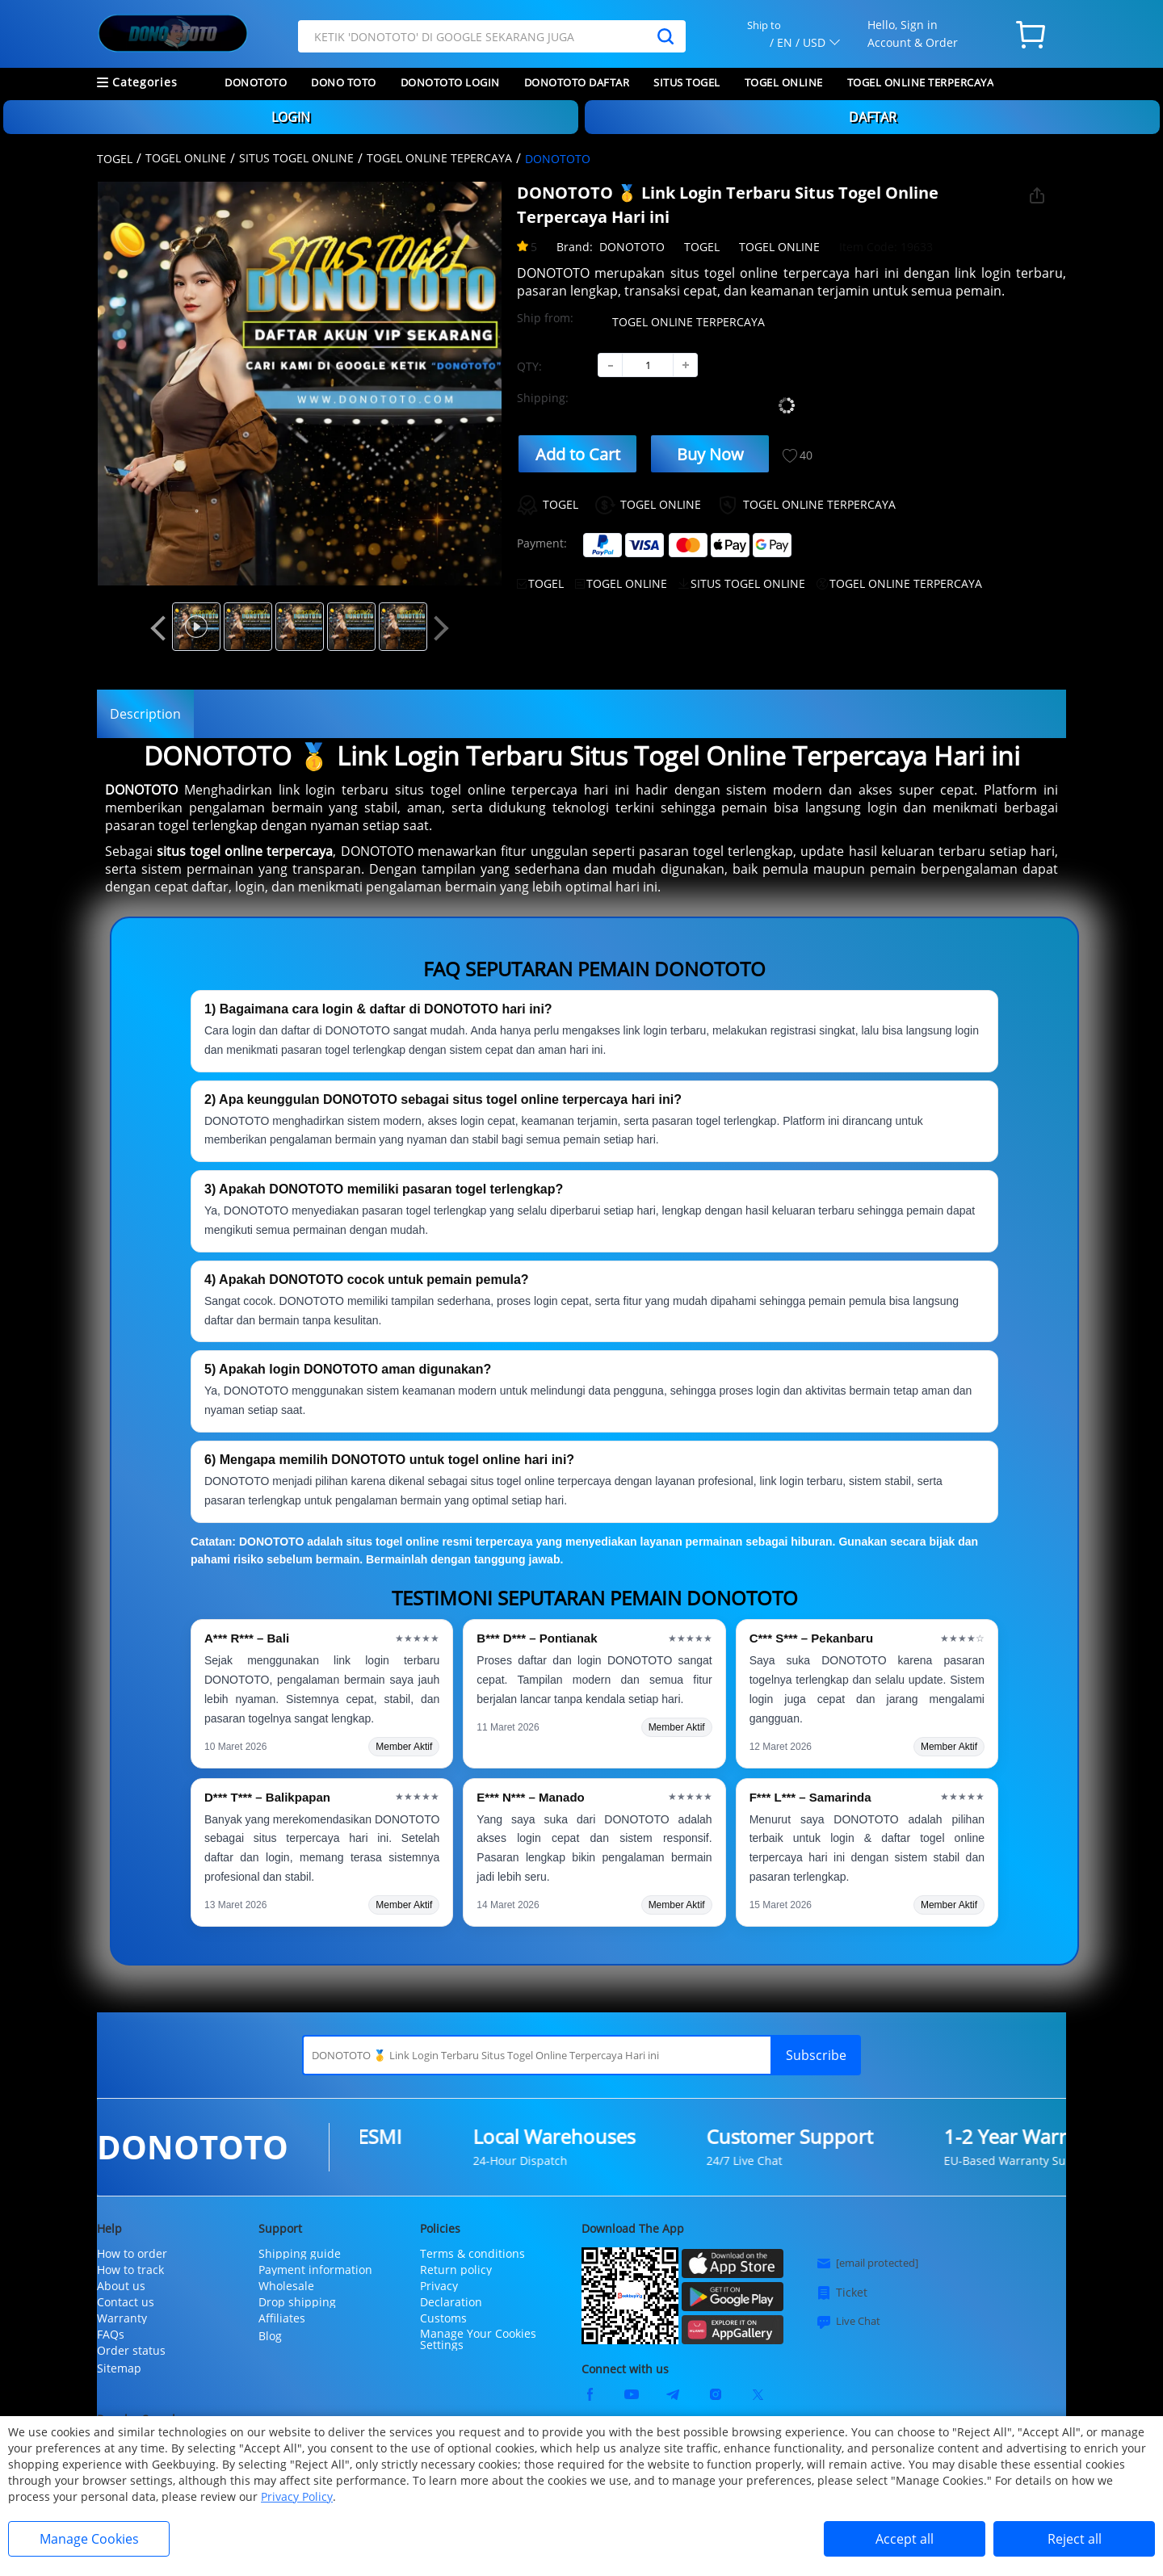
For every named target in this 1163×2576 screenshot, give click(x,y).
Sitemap (119, 2368)
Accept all (904, 2539)
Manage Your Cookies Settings (478, 2339)
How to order (132, 2253)
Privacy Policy (297, 2496)
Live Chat (848, 2322)
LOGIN (290, 117)
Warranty (122, 2318)
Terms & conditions (472, 2253)
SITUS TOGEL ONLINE (296, 158)
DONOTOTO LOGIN (450, 82)
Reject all (1075, 2539)
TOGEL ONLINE (784, 82)
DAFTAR (872, 117)
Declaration (451, 2302)
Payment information (315, 2270)
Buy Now (710, 454)
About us (121, 2286)
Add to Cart (577, 454)
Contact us (125, 2302)
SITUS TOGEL (686, 82)
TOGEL (114, 158)
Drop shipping (297, 2302)
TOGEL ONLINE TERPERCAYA (920, 82)
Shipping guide (299, 2253)
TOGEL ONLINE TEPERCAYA (439, 158)
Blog (270, 2335)
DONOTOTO (256, 82)
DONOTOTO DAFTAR (577, 82)
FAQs (110, 2334)
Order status (131, 2350)
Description (145, 714)
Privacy (439, 2286)
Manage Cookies (89, 2539)
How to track (130, 2270)
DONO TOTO (343, 82)
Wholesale (286, 2286)
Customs (443, 2318)
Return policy (456, 2270)
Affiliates (281, 2318)
